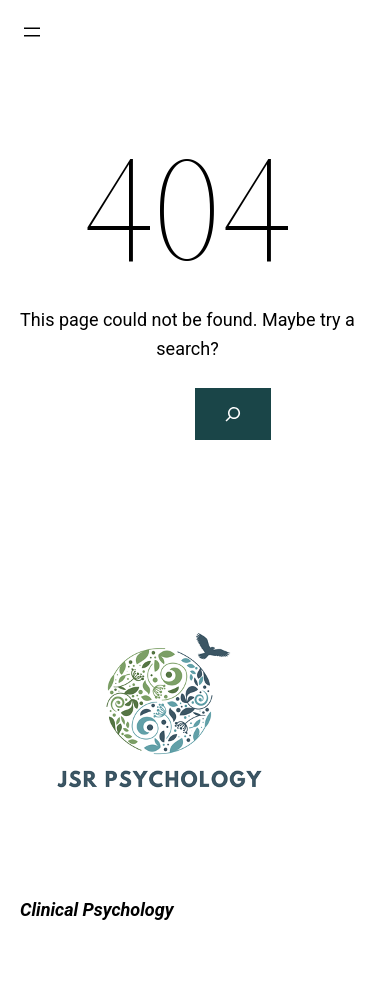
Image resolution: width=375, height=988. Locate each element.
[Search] (233, 414)
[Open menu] (32, 32)
